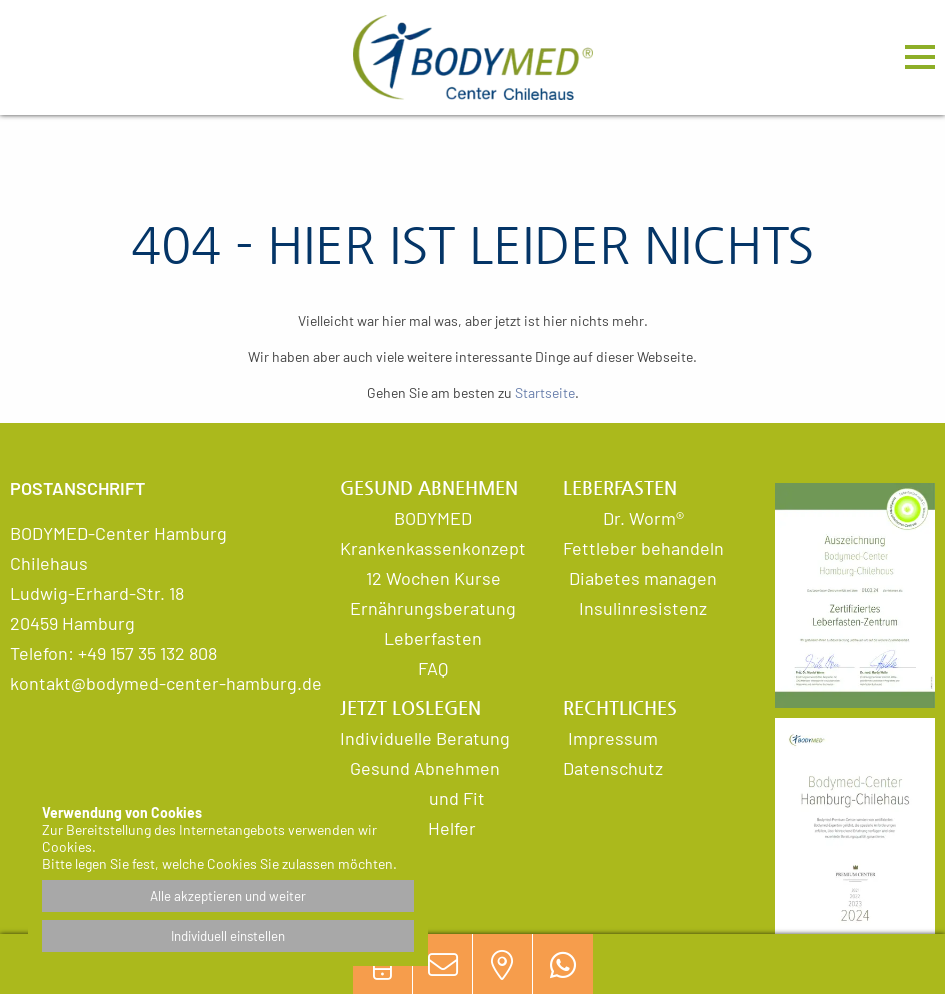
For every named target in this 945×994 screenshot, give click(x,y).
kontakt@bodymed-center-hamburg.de (166, 683)
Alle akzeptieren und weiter (228, 896)
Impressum (613, 738)
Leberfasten (433, 638)
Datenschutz (613, 768)
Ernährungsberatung (433, 608)
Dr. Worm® (643, 518)
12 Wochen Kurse (433, 578)
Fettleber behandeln (643, 548)
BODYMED (433, 518)
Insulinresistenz (643, 608)
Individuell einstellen (228, 936)
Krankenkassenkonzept (433, 548)
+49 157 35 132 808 (147, 653)
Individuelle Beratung (425, 738)
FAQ (433, 668)
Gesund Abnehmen (425, 768)
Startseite (545, 392)
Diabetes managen (643, 578)
